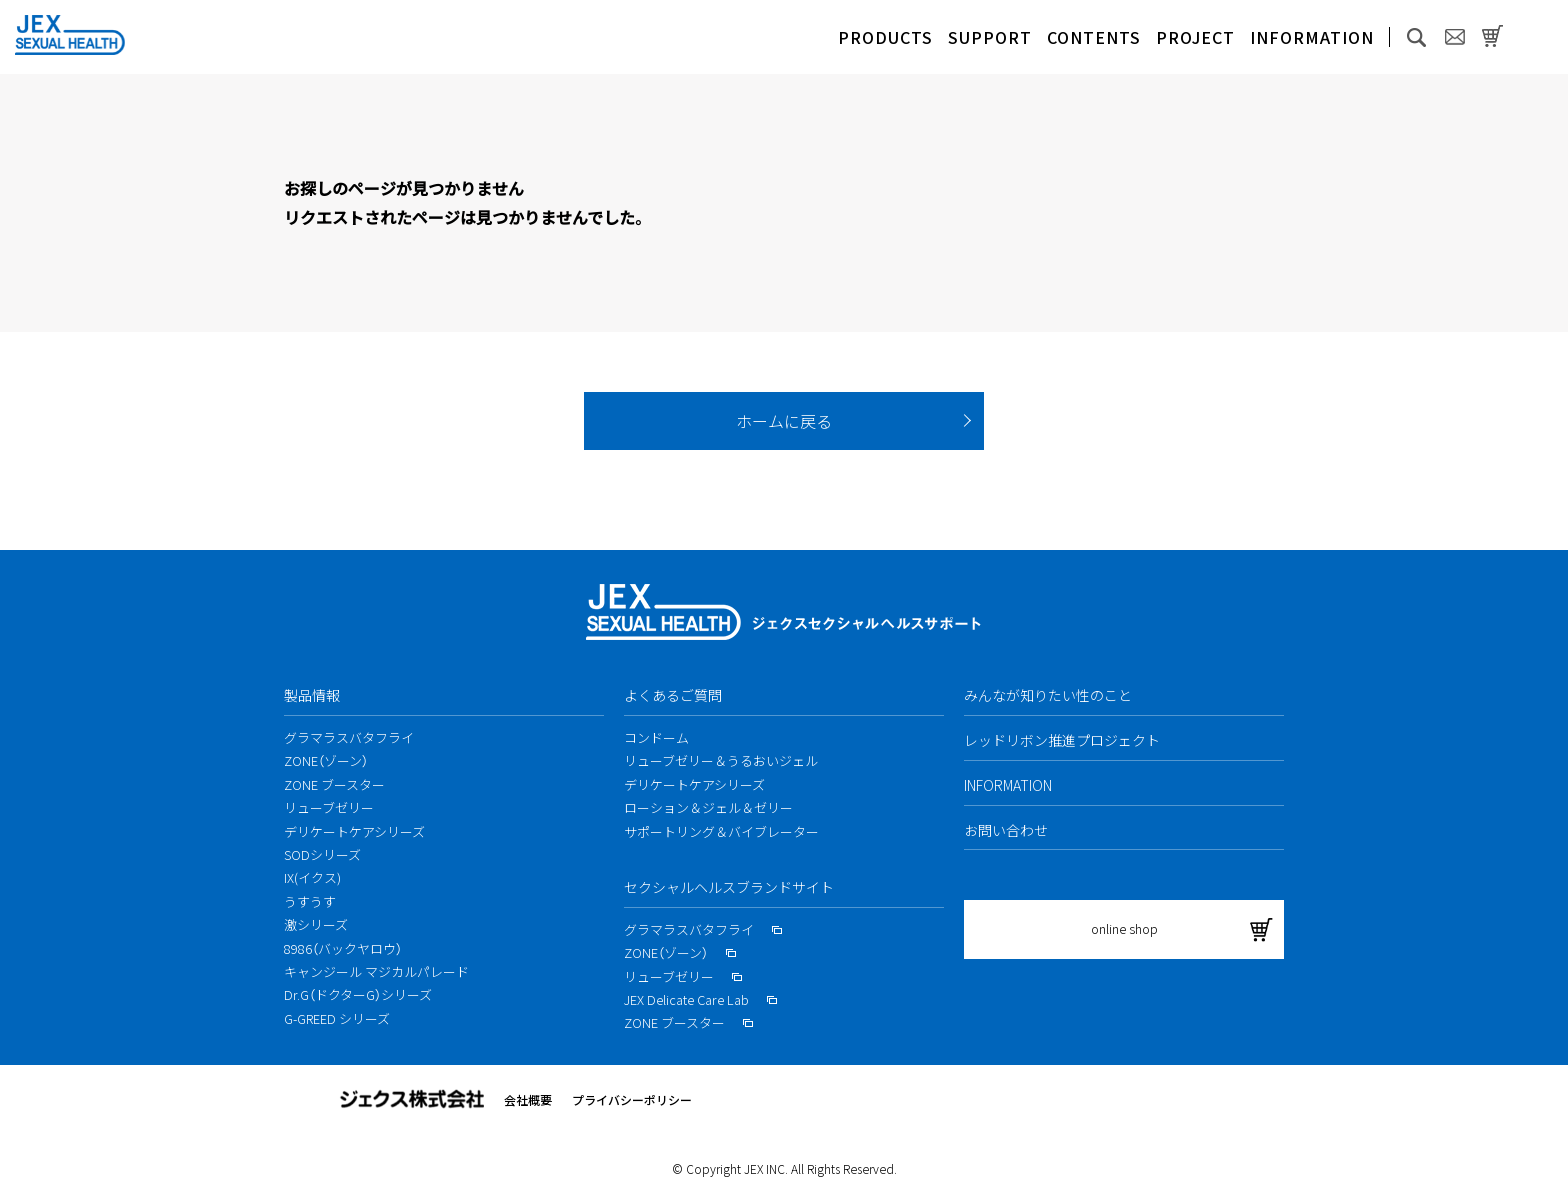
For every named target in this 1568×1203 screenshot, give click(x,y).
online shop (1124, 928)
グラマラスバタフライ (349, 737)
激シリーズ (316, 924)
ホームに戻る (784, 421)
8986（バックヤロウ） (343, 948)
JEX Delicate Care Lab (700, 999)
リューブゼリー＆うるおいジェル (721, 760)
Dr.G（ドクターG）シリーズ (358, 994)
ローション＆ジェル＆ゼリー (708, 807)
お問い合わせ (1006, 830)
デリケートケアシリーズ (354, 831)
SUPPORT (990, 37)
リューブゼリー (329, 807)
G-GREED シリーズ (337, 1018)
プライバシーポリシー (632, 1100)
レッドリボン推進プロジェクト (1062, 740)
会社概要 (528, 1100)
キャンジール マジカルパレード (376, 971)
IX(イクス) (312, 877)
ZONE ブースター (334, 784)
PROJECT (1195, 37)
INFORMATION (1312, 37)
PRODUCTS (885, 37)
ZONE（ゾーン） (326, 760)
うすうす (310, 901)
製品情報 (312, 695)
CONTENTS (1094, 37)
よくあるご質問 (673, 695)
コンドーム (656, 737)
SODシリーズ (322, 854)
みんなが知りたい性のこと (1048, 695)
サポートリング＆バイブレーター (721, 831)
